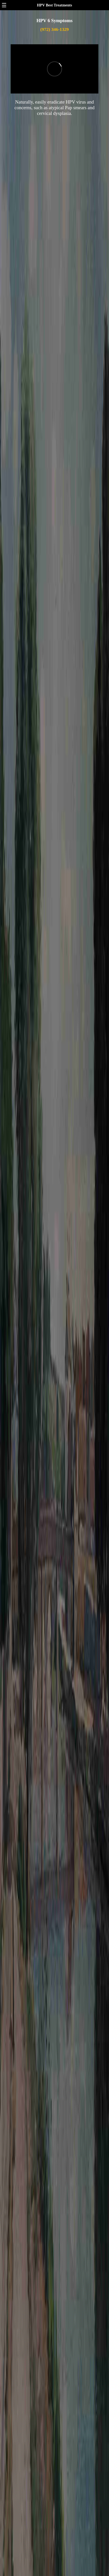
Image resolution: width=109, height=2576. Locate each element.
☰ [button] (4, 5)
